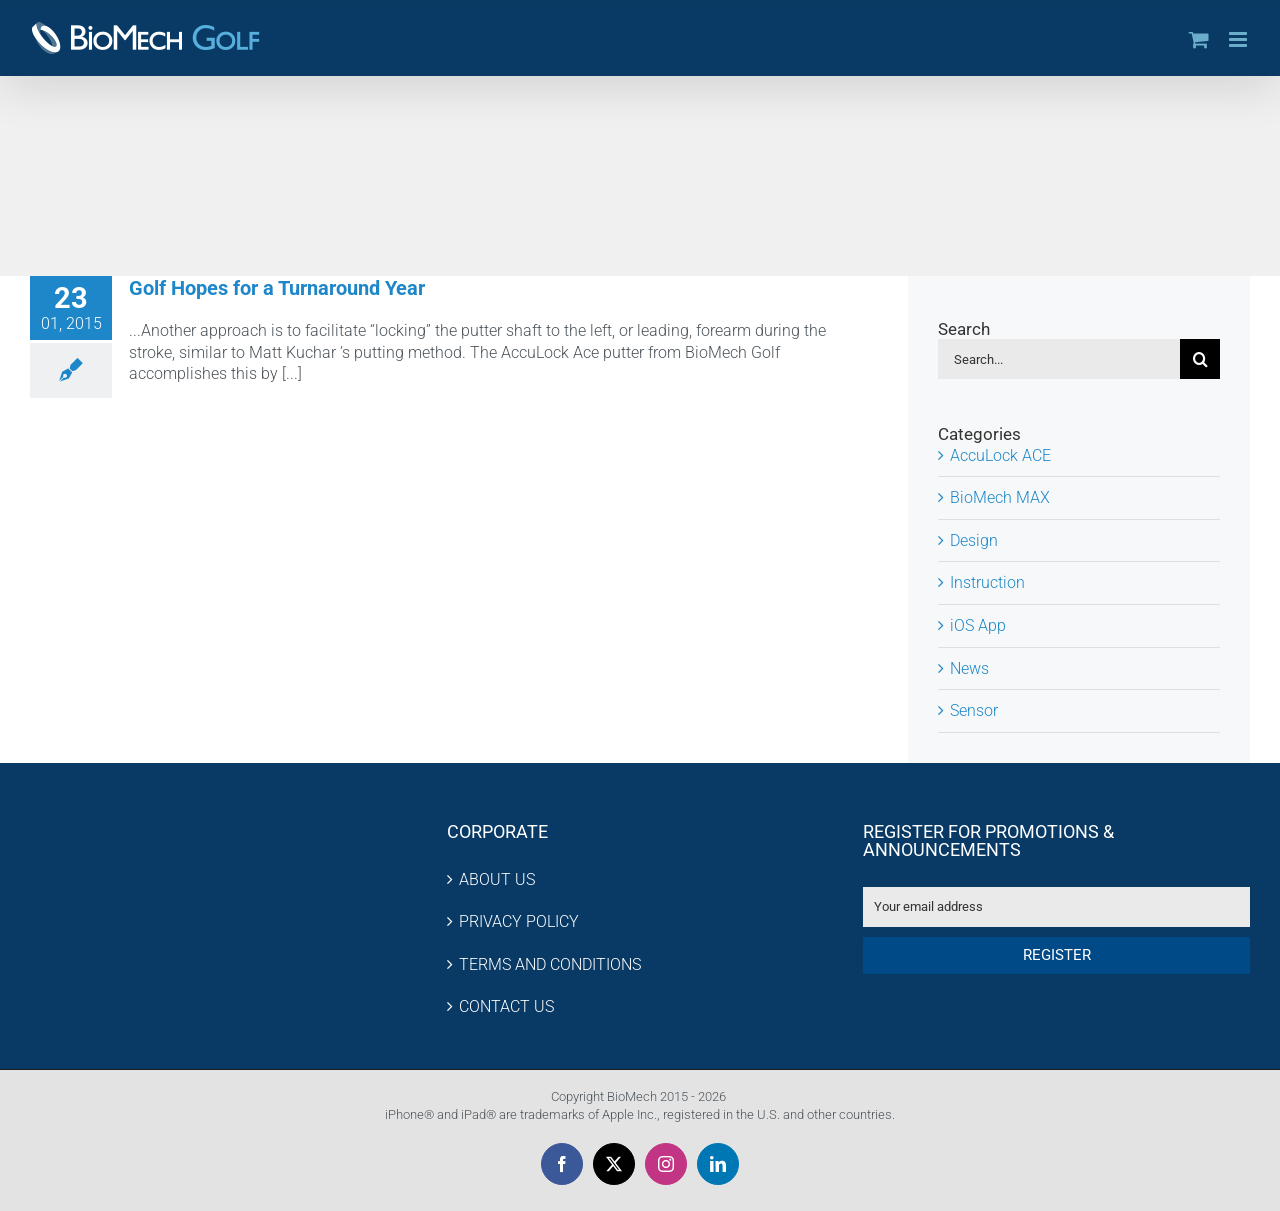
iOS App (978, 625)
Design (974, 540)
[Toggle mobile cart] (1199, 39)
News (969, 668)
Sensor (974, 710)
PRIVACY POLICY (519, 921)
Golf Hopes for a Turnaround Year (277, 288)
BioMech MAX (1000, 497)
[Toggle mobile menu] (1239, 39)
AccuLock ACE (1000, 455)
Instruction (987, 582)
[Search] (1200, 359)
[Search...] (1059, 359)
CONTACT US (506, 1006)
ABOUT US (497, 879)
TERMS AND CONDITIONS (550, 964)
